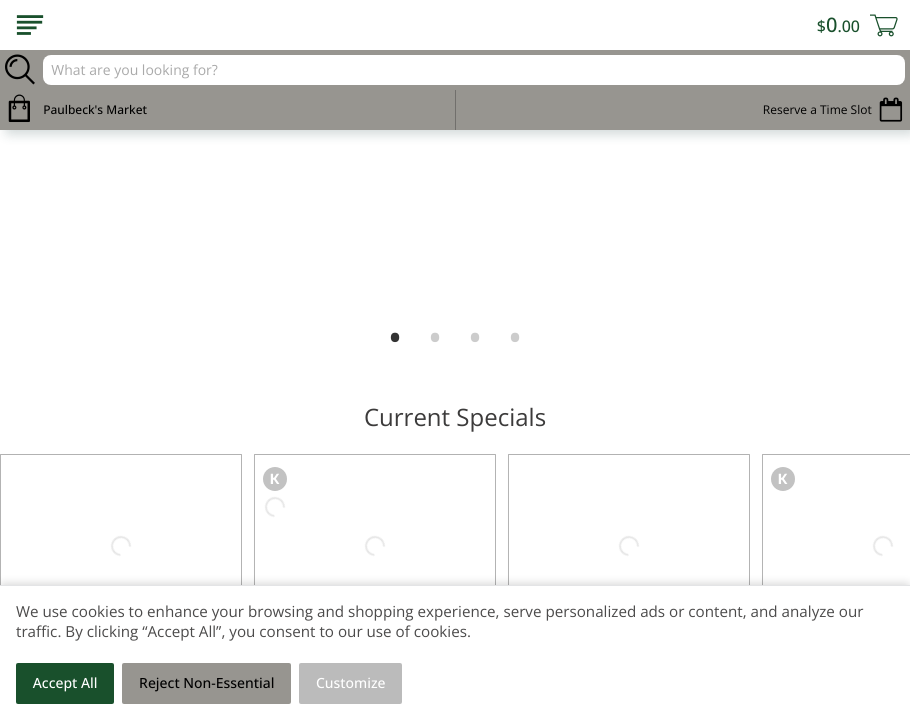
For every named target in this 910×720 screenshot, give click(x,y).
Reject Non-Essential (206, 683)
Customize (351, 683)
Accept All (65, 683)
